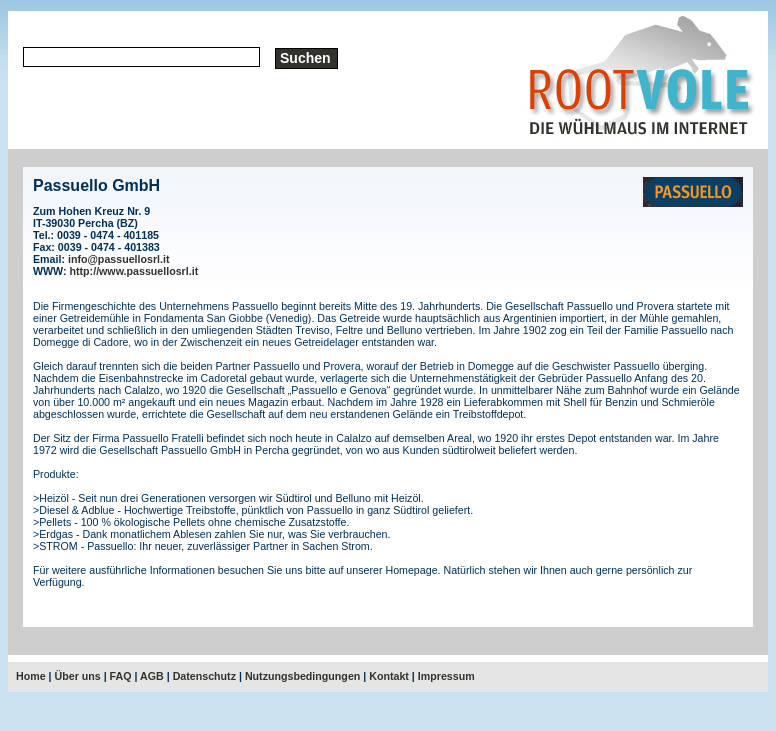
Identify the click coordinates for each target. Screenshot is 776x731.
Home (31, 676)
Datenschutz (204, 676)
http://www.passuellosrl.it (134, 271)
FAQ (121, 676)
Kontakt (389, 676)
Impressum (446, 676)
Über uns (78, 676)
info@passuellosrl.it (119, 259)
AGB (152, 676)
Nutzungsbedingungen (302, 676)
